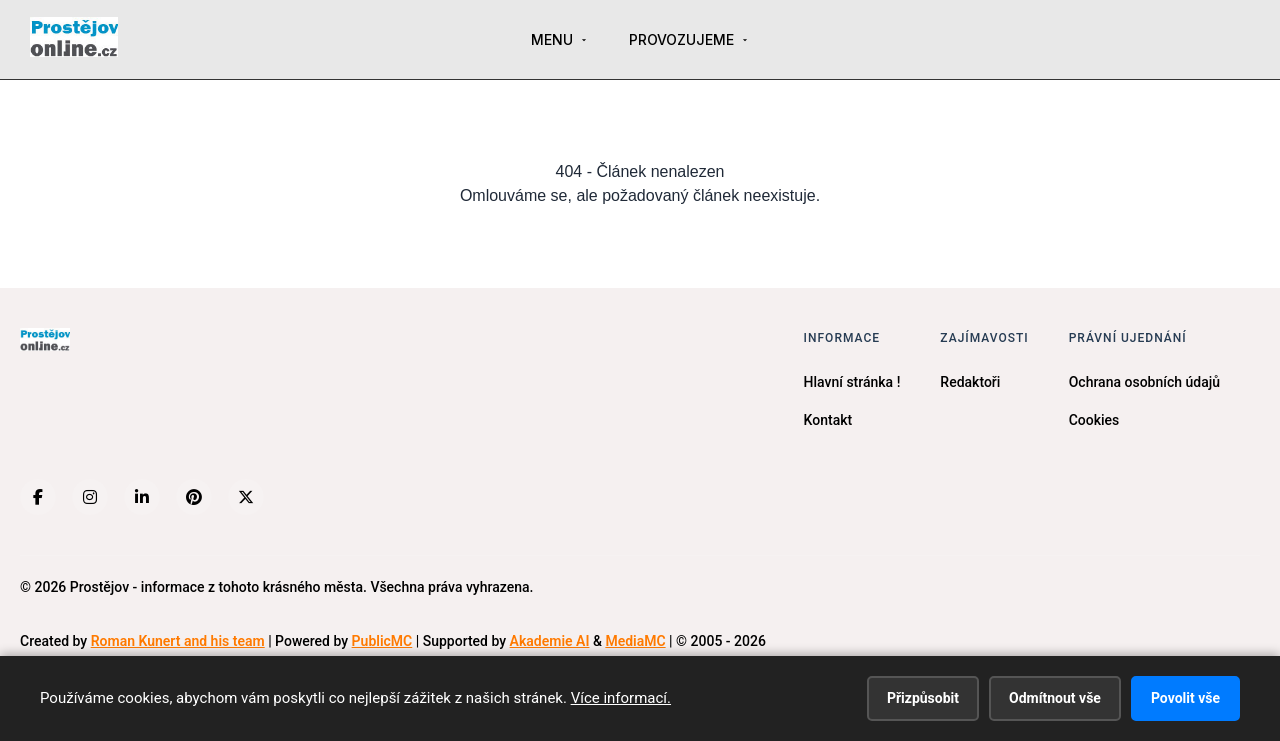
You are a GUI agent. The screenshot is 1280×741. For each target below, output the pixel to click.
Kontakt (828, 420)
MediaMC (635, 641)
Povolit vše (1185, 698)
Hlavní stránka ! (852, 382)
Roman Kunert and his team (178, 641)
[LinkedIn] (142, 497)
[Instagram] (90, 497)
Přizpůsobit (923, 698)
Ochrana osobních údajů (1144, 382)
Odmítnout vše (1055, 698)
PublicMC (382, 641)
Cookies (1094, 420)
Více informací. (621, 698)
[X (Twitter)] (246, 497)
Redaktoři (970, 382)
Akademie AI (550, 641)
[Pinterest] (194, 497)
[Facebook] (38, 497)
